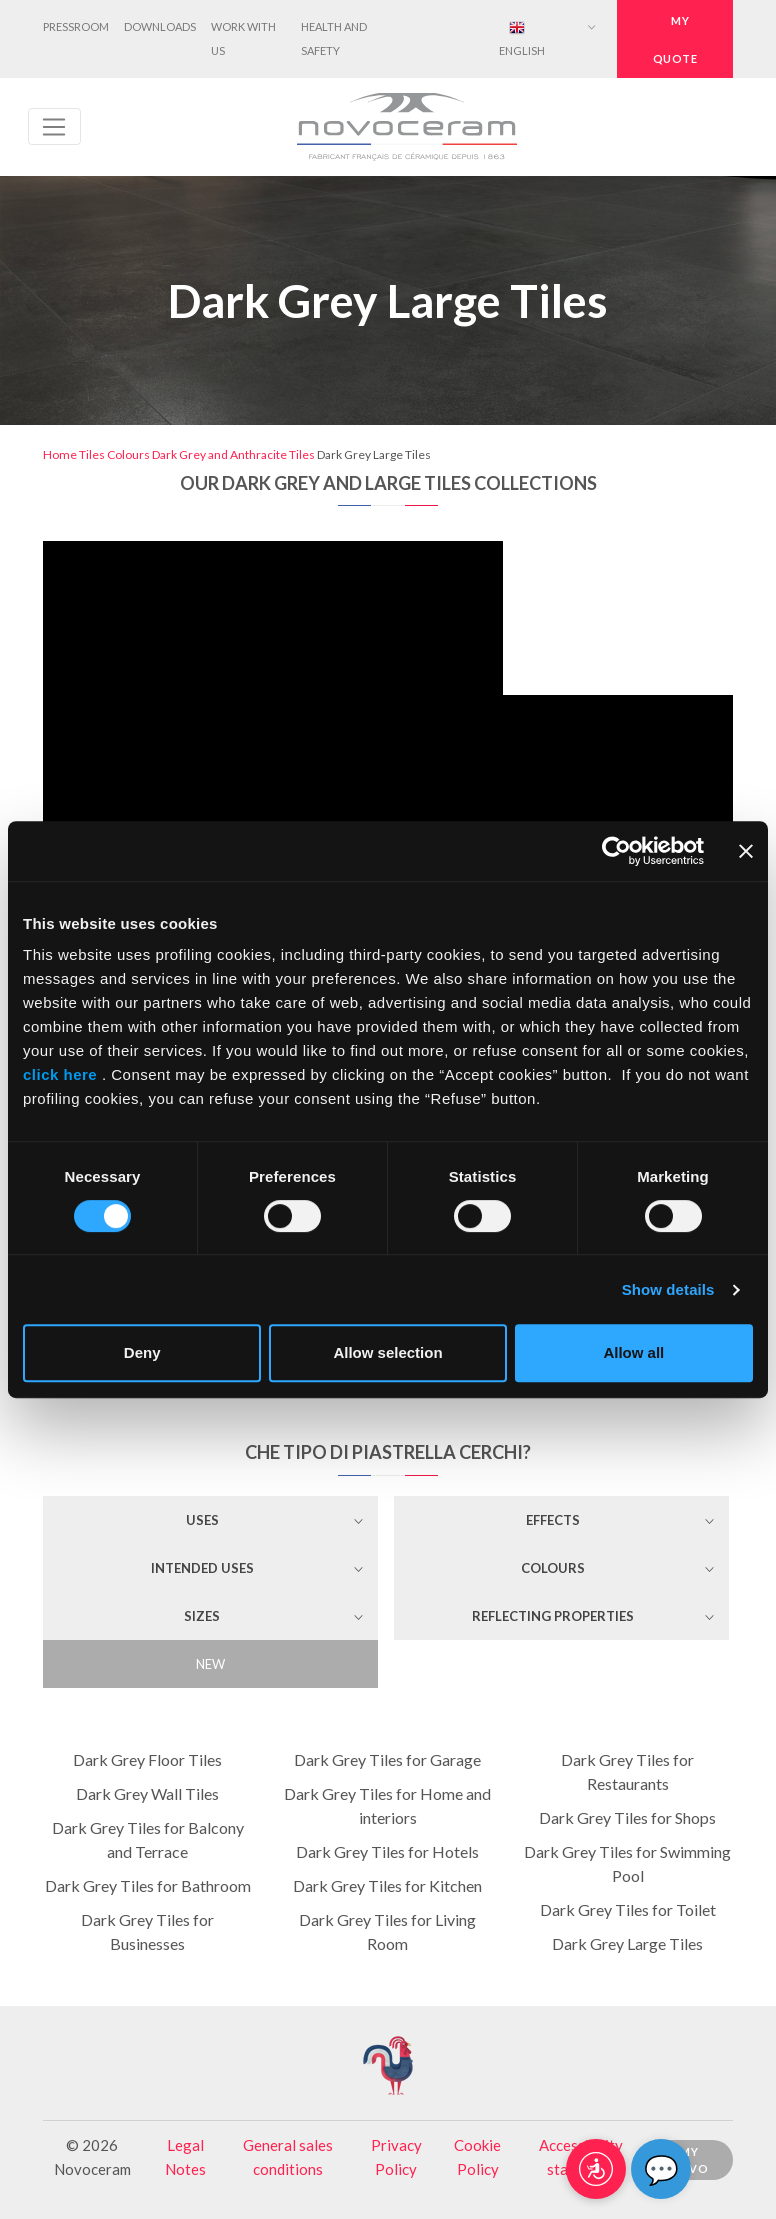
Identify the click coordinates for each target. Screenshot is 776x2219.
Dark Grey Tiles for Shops (627, 1817)
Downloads (160, 26)
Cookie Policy (477, 2157)
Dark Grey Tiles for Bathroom (148, 1885)
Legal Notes (185, 2157)
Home (60, 454)
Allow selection (387, 1352)
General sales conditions (288, 2157)
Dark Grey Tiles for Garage (387, 1759)
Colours (128, 454)
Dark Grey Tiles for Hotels (387, 1851)
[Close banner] (746, 851)
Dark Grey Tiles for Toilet (628, 1909)
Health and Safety (334, 38)
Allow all (633, 1352)
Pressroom (76, 26)
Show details (668, 1289)
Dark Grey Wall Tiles (147, 1793)
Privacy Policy (396, 2157)
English (522, 38)
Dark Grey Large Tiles (627, 1943)
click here (62, 1074)
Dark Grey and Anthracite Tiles (233, 454)
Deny (142, 1352)
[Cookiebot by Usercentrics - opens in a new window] (616, 851)
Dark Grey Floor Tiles (147, 1759)
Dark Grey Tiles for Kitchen (387, 1885)
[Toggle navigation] (54, 127)
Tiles (92, 454)
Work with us (243, 38)
